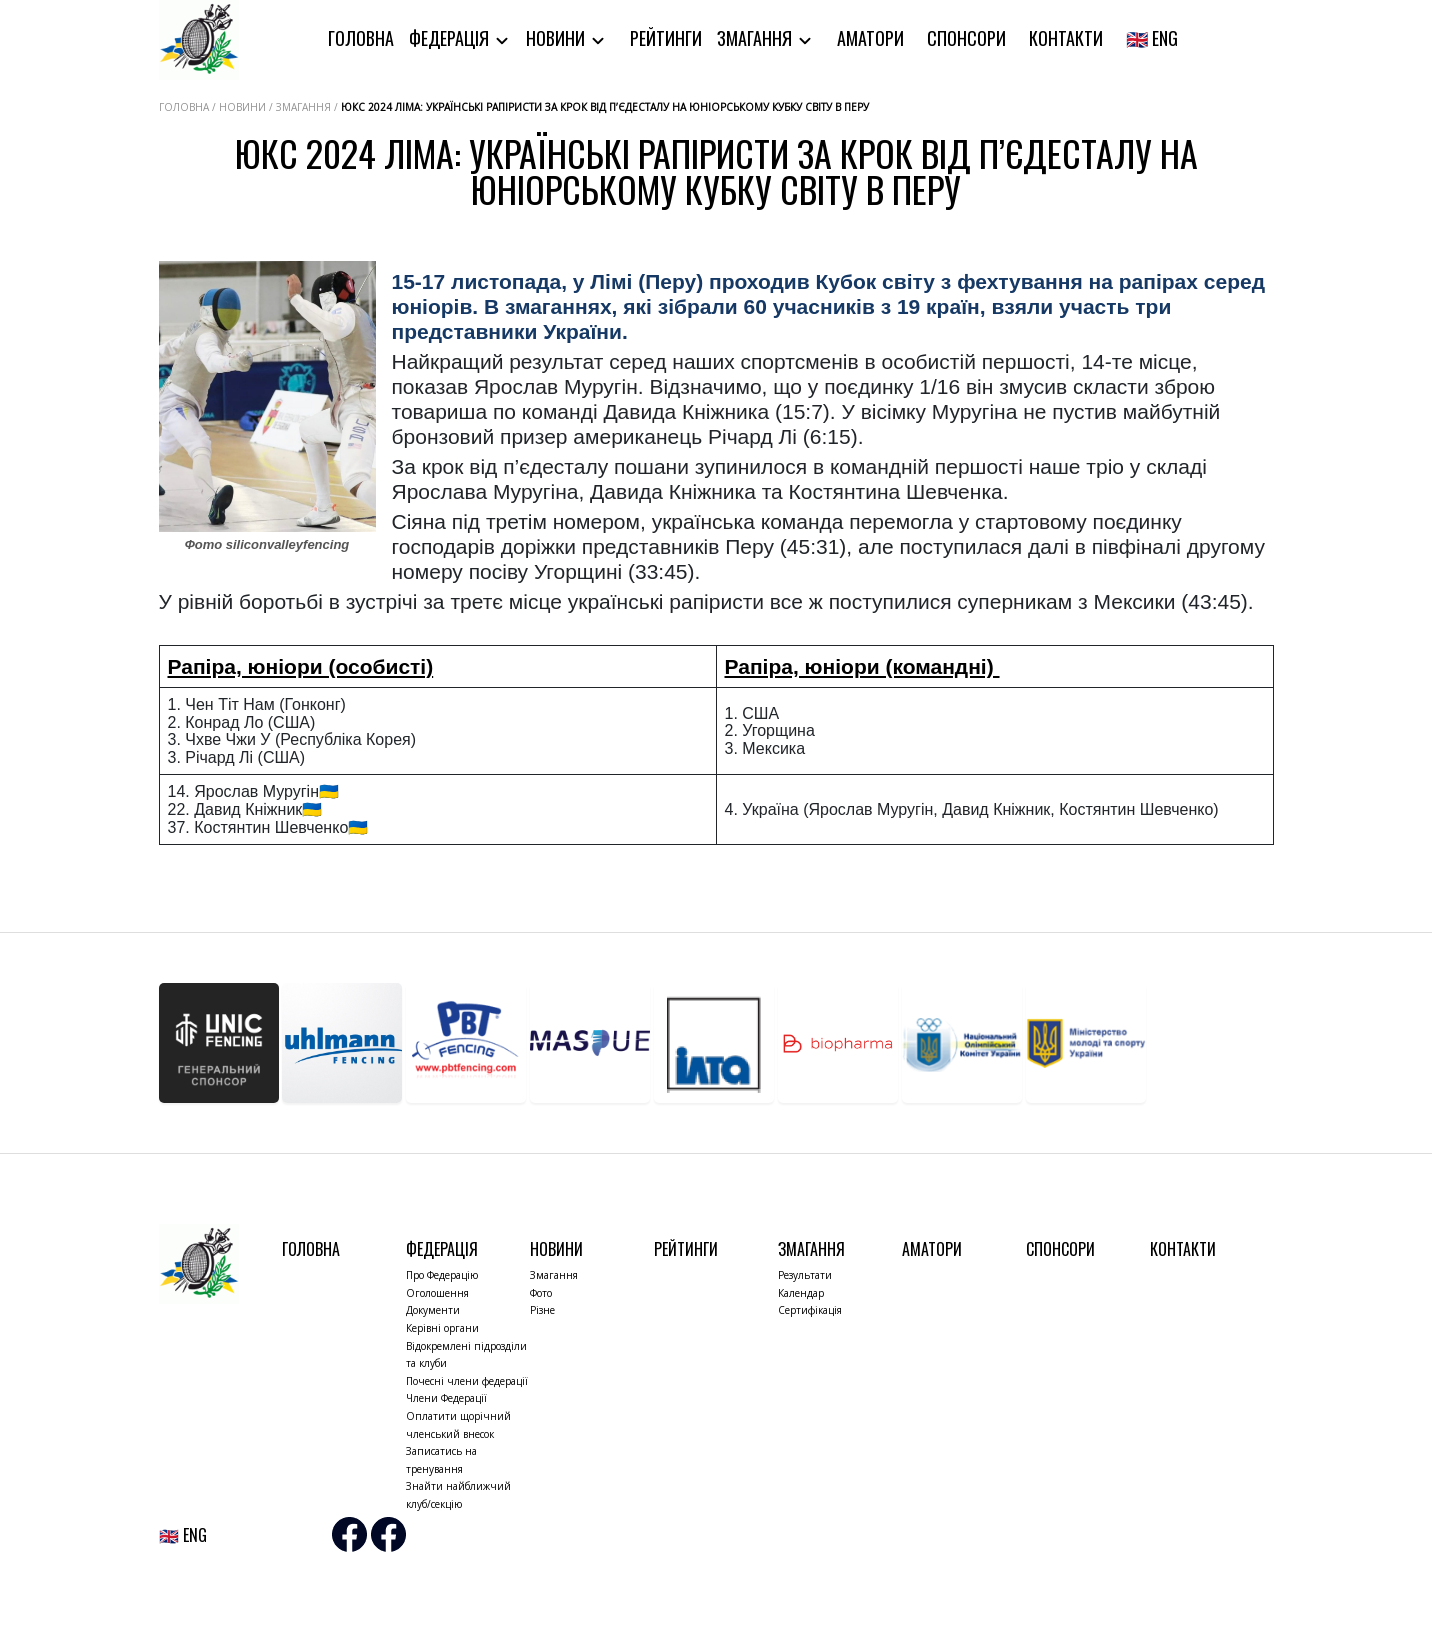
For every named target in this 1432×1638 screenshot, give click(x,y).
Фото (541, 1293)
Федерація (451, 38)
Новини (557, 38)
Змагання (756, 38)
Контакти (1066, 38)
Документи (433, 1310)
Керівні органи (442, 1328)
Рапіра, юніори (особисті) (301, 666)
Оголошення (437, 1293)
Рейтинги (666, 38)
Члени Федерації (446, 1398)
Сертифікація (810, 1310)
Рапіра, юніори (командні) (862, 666)
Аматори (870, 38)
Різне (542, 1310)
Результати (805, 1275)
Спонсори (966, 38)
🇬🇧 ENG (1152, 38)
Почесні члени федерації (467, 1381)
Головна (361, 38)
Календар (801, 1293)
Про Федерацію (442, 1275)
